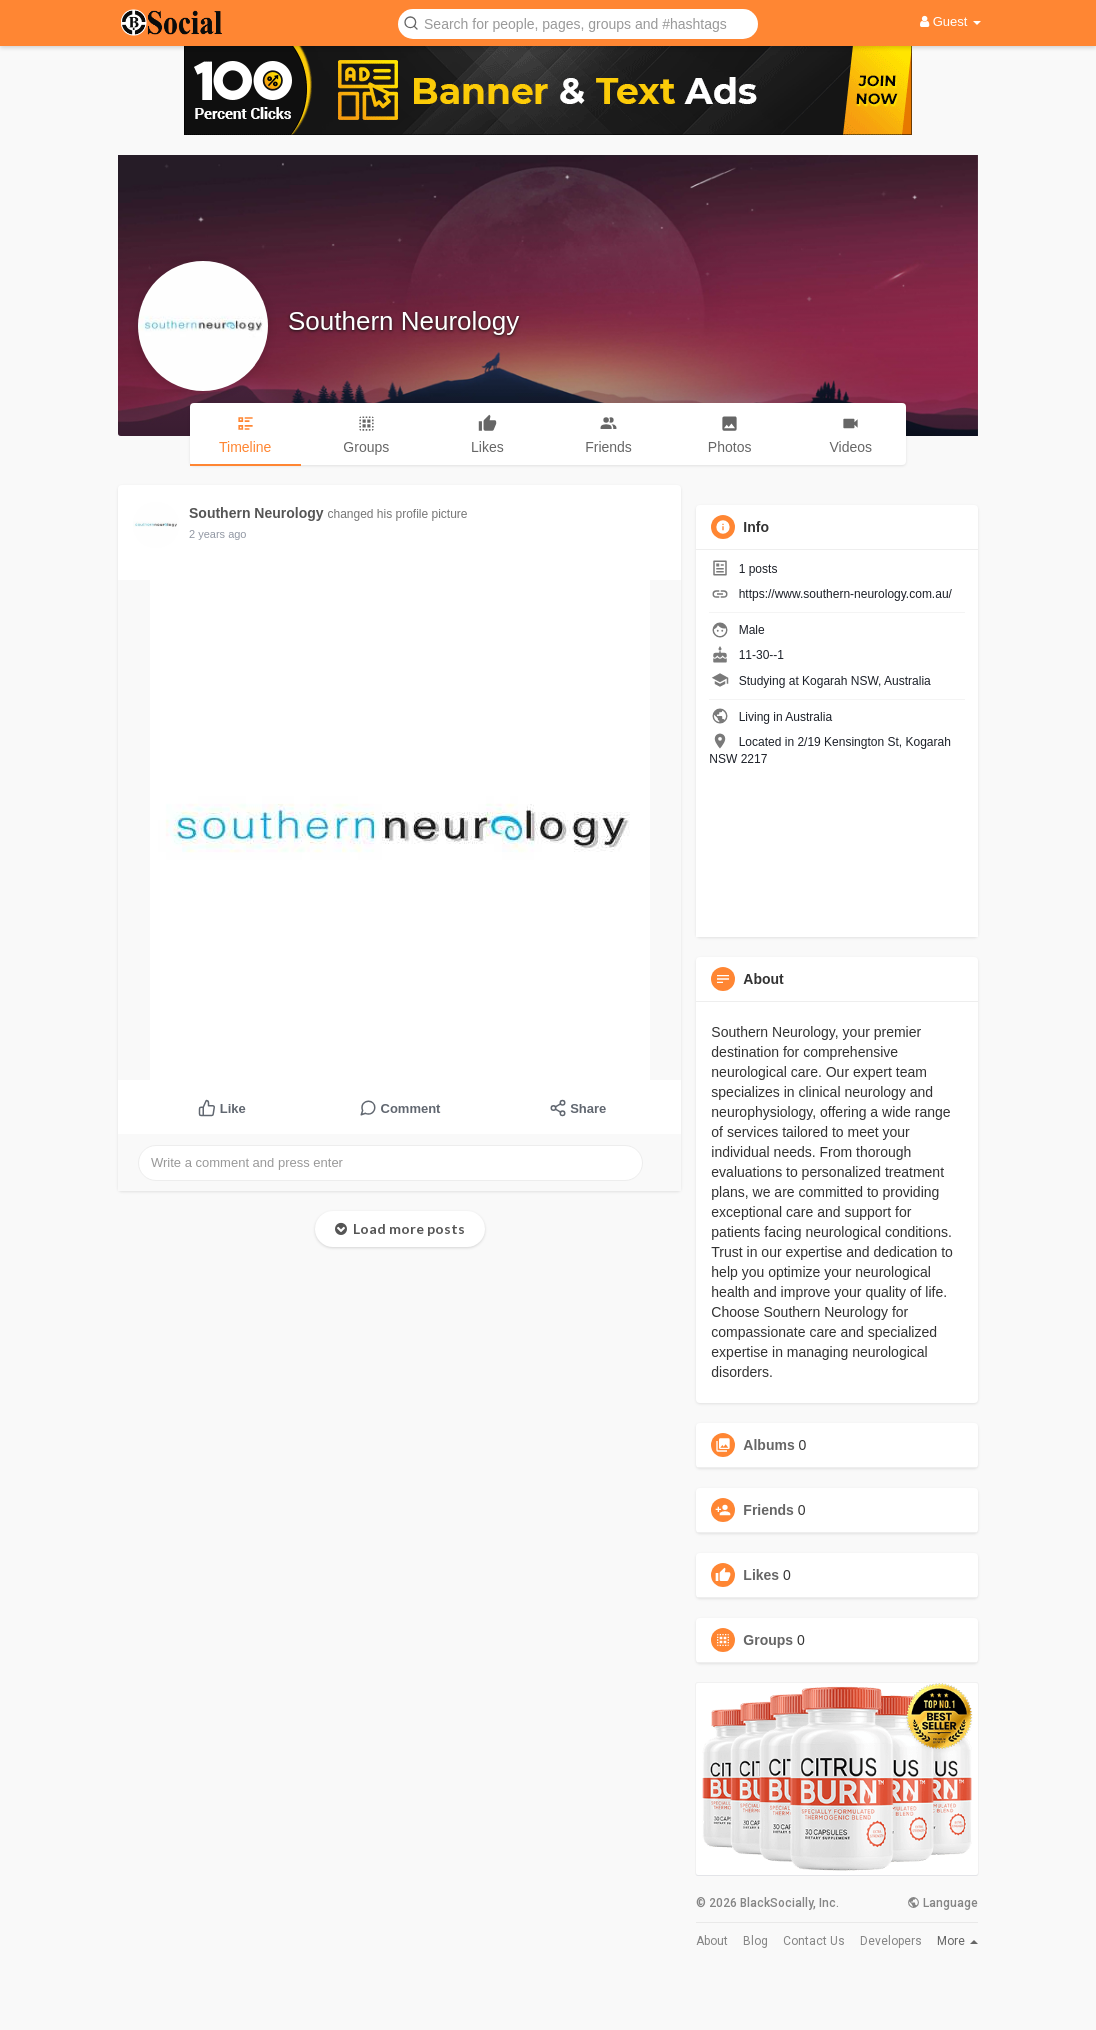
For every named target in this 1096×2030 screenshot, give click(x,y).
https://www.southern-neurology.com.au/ (845, 594)
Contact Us (814, 1941)
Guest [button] (950, 21)
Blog (755, 1941)
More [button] (957, 1941)
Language (942, 1903)
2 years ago (217, 534)
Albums (768, 1445)
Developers (891, 1941)
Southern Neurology (403, 321)
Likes (761, 1575)
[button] (578, 22)
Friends (768, 1510)
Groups (768, 1640)
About (712, 1941)
